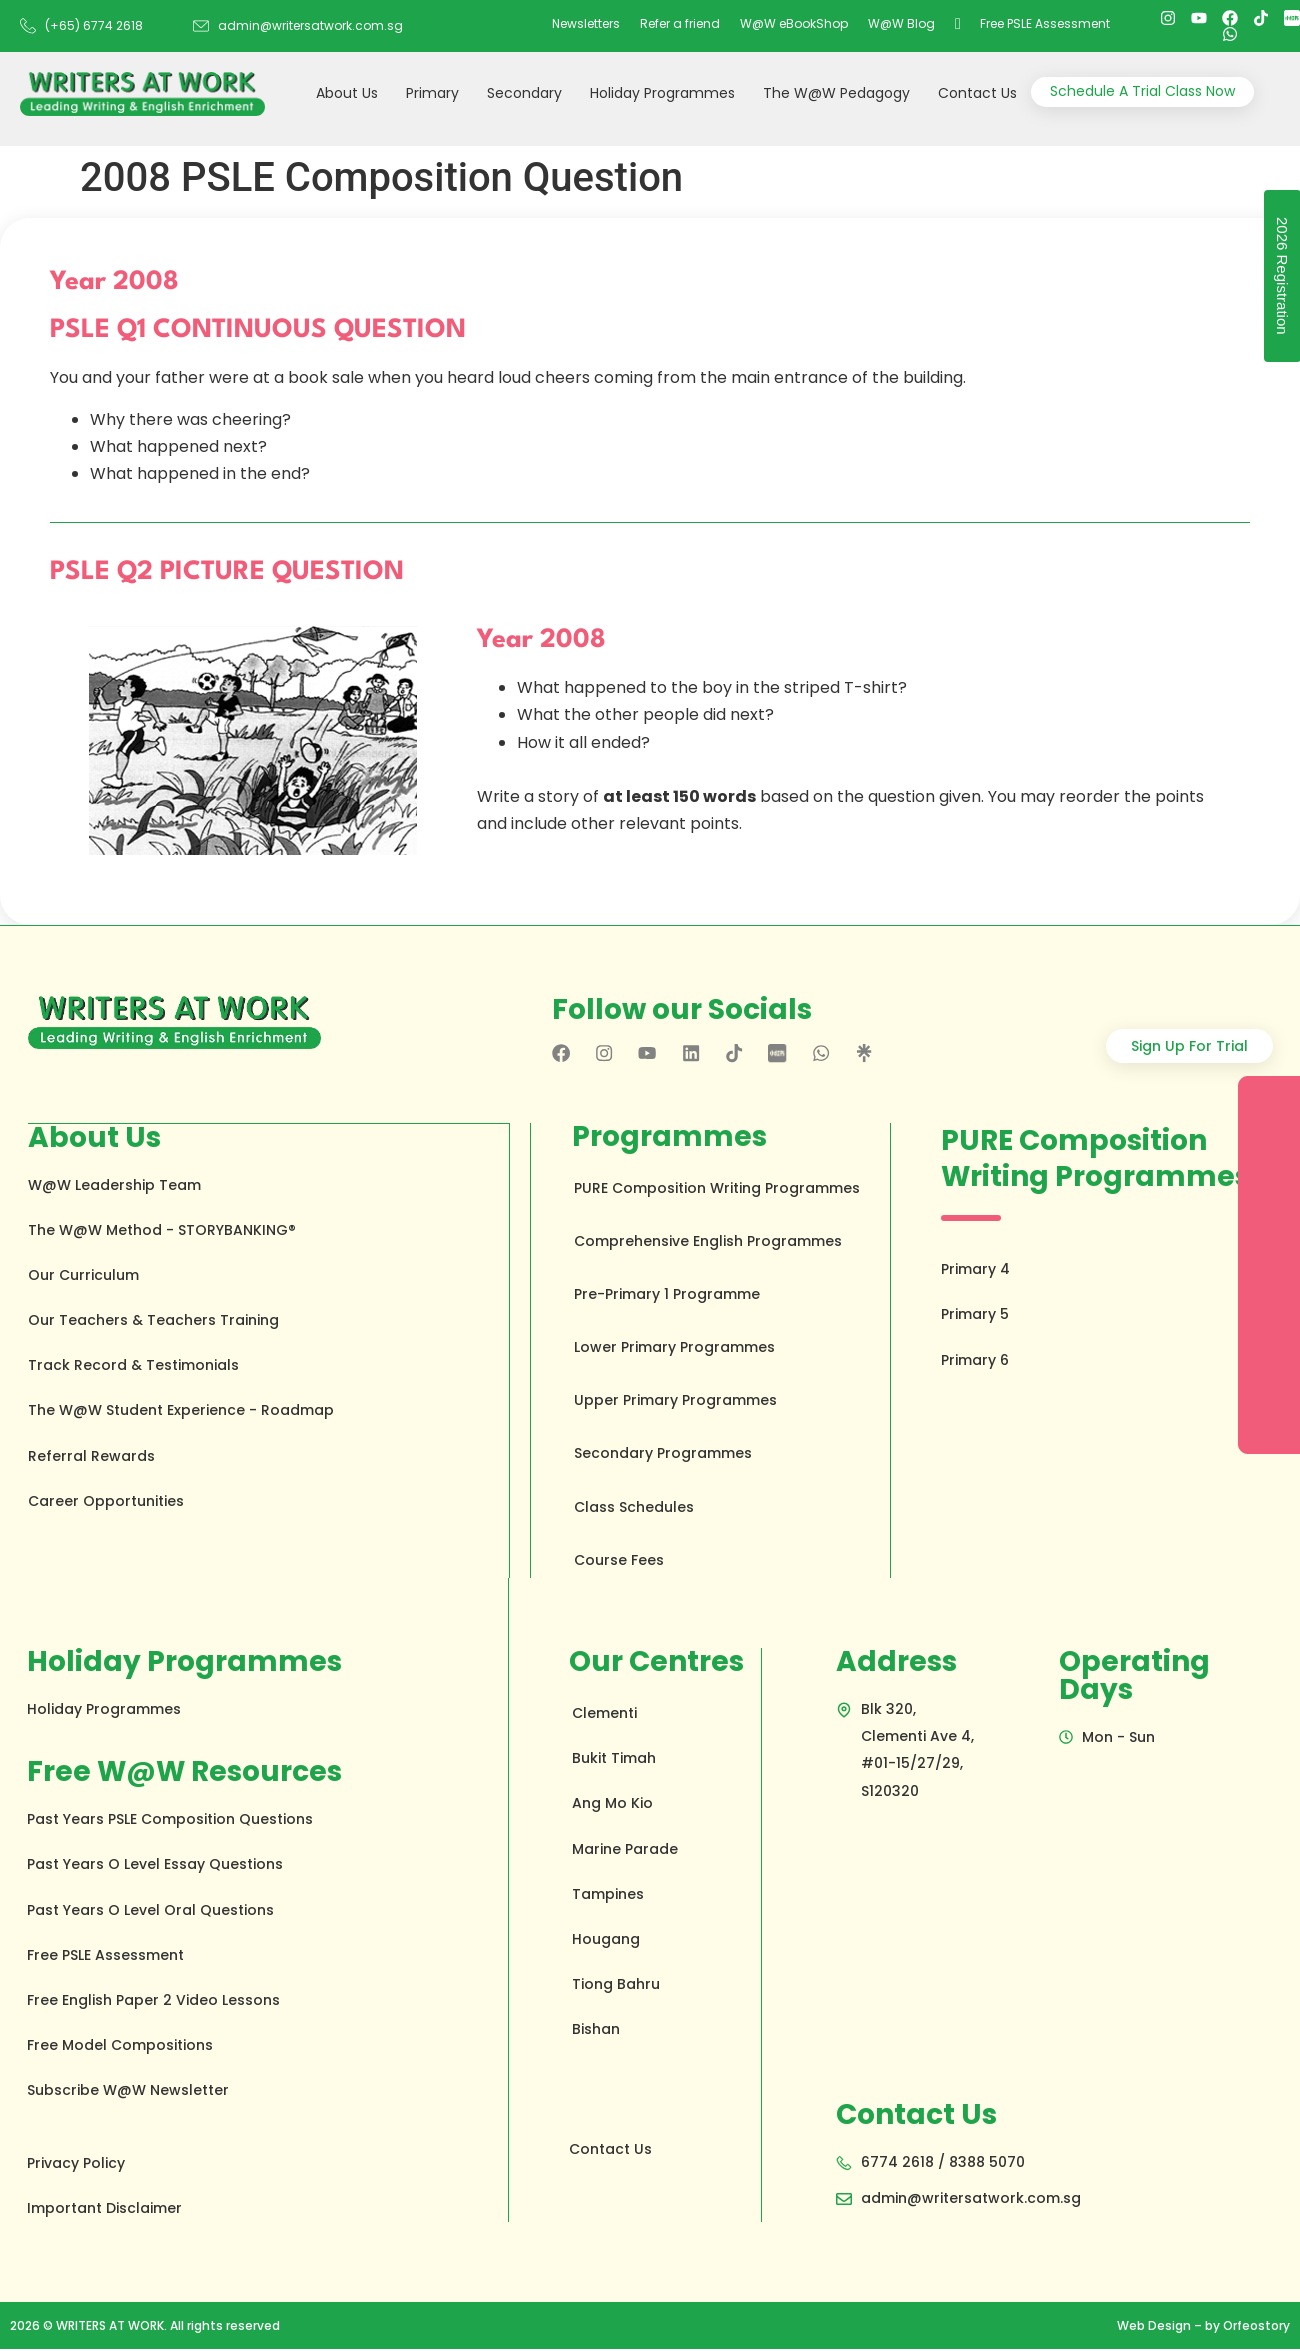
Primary (432, 93)
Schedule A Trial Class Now (1142, 91)
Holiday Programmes (662, 93)
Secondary (524, 93)
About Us (347, 93)
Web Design (1154, 2327)
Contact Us (977, 93)
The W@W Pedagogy (836, 93)
